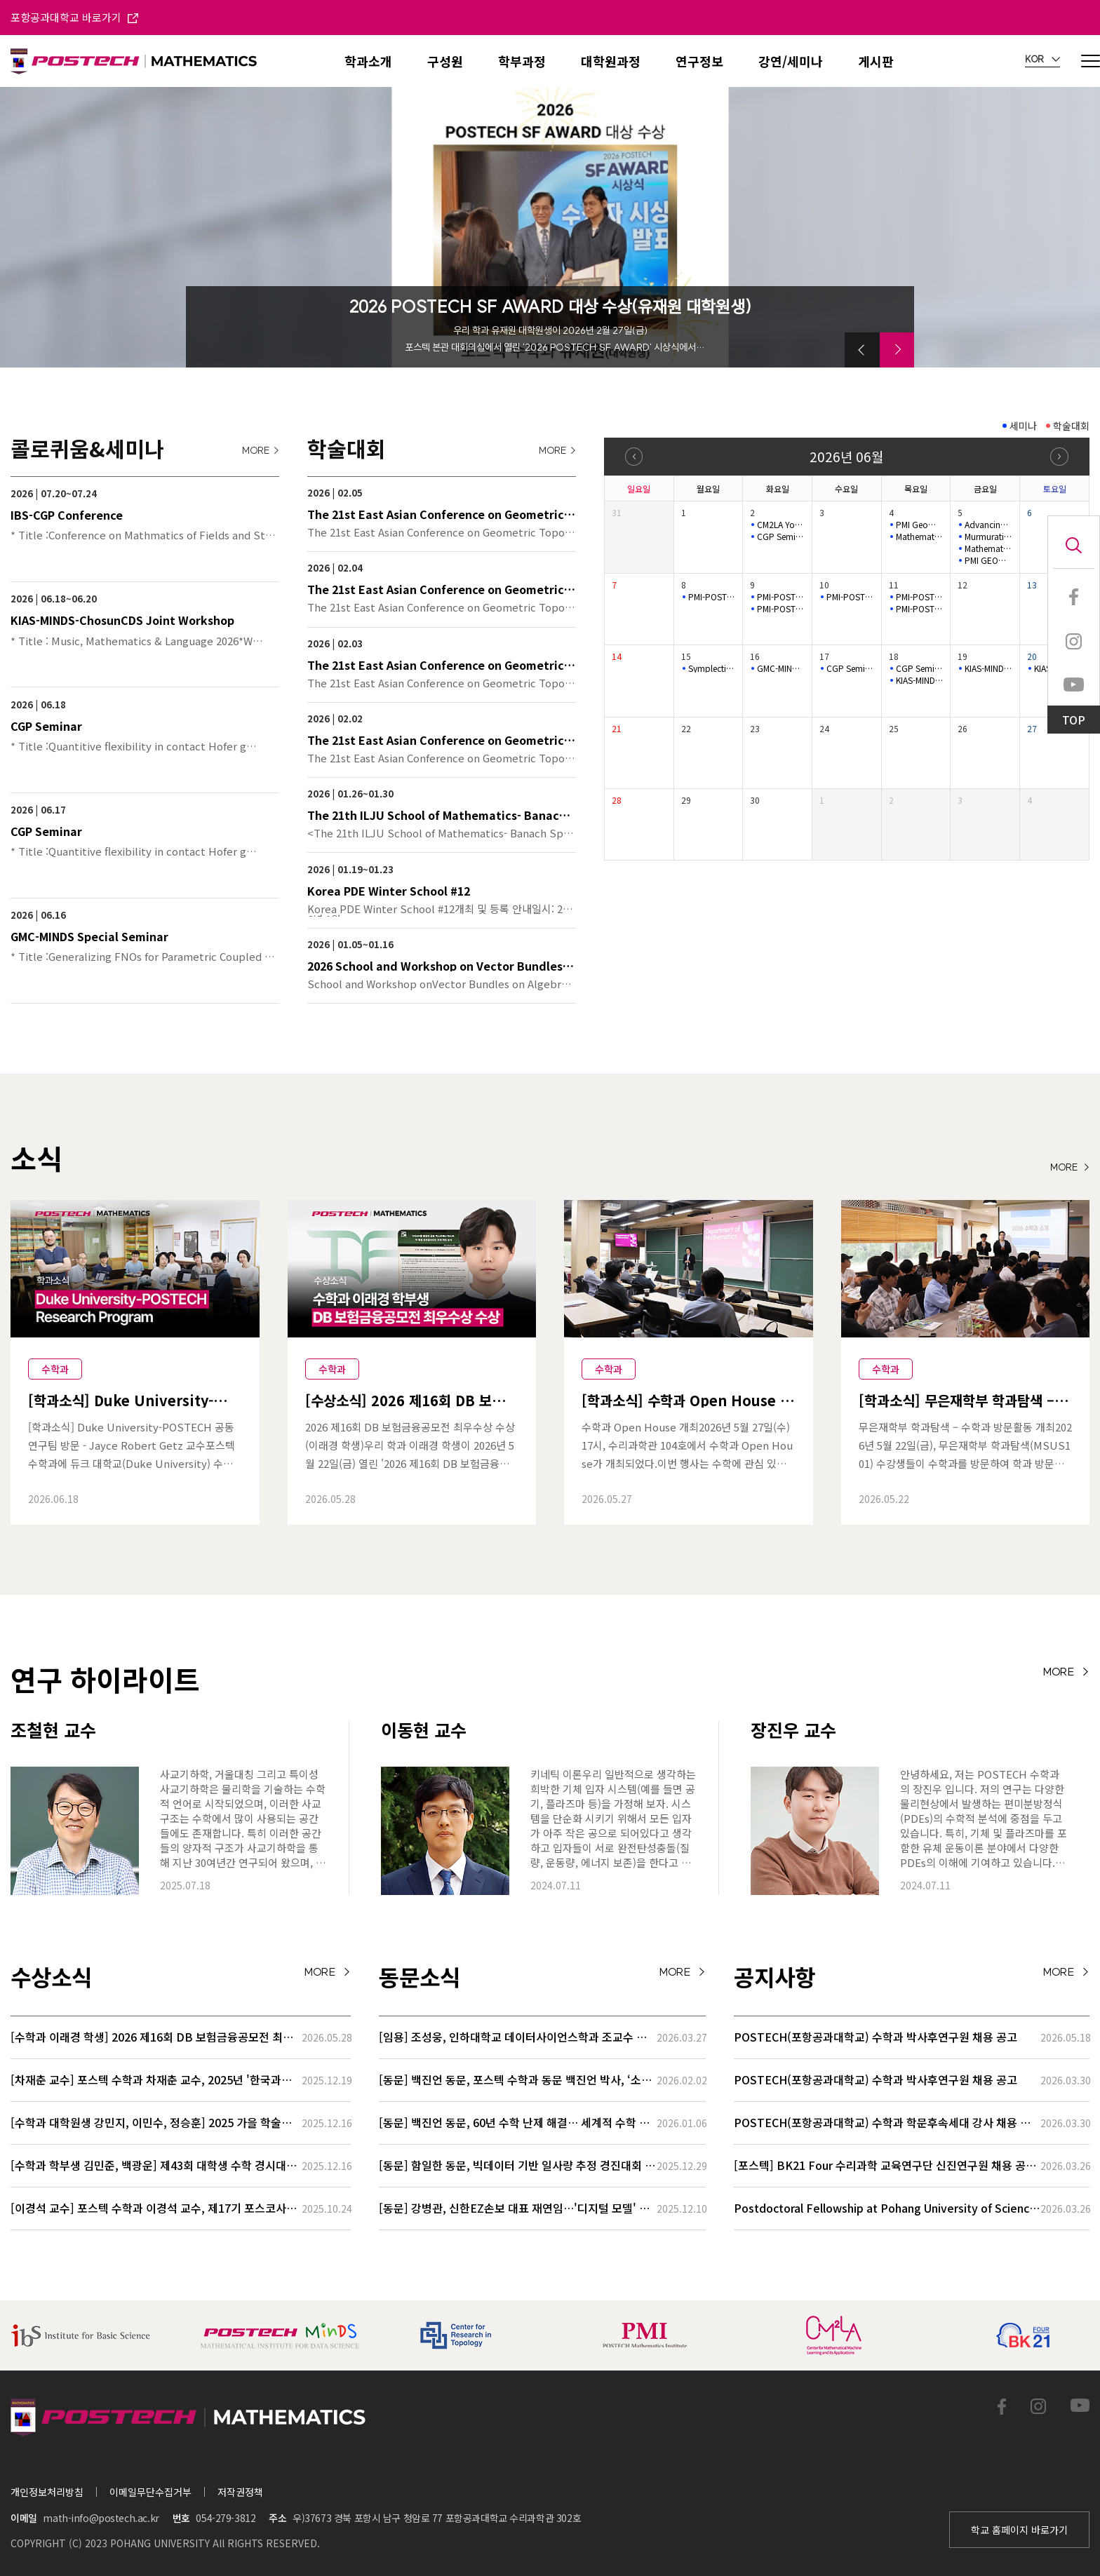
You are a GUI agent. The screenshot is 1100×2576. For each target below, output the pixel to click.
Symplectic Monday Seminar (712, 668)
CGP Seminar (781, 536)
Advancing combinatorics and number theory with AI (988, 524)
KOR (1042, 60)
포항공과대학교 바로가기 (74, 17)
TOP (1073, 719)
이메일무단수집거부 (150, 2492)
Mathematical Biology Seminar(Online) (988, 548)
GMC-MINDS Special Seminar (781, 668)
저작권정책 (240, 2492)
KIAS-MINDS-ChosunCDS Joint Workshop (920, 680)
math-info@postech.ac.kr (101, 2518)
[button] (862, 349)
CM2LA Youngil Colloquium (781, 524)
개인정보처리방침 (47, 2492)
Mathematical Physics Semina (920, 536)
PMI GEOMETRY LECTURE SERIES (988, 560)
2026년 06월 (846, 456)
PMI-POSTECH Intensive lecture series (712, 597)
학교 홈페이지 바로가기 (1019, 2530)
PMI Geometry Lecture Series (920, 524)
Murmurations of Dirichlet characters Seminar (988, 536)
